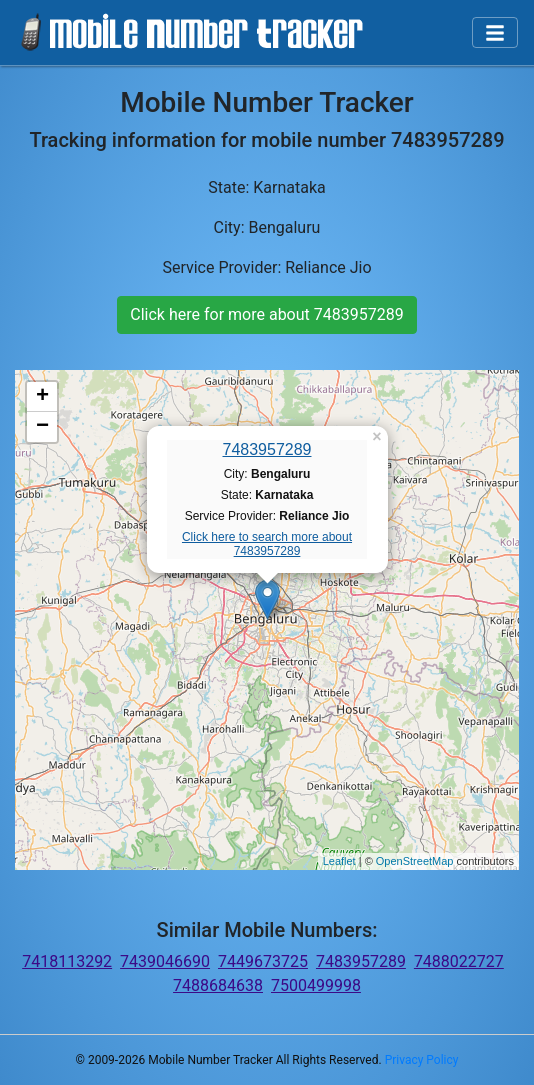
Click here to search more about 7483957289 (267, 544)
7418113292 (67, 961)
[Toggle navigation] (495, 33)
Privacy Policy (422, 1060)
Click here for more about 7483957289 (266, 314)
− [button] (42, 427)
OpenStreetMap (415, 861)
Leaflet (339, 861)
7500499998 (316, 985)
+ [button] (42, 397)
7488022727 (459, 961)
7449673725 (263, 961)
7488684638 (218, 985)
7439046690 (165, 961)
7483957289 (267, 449)
